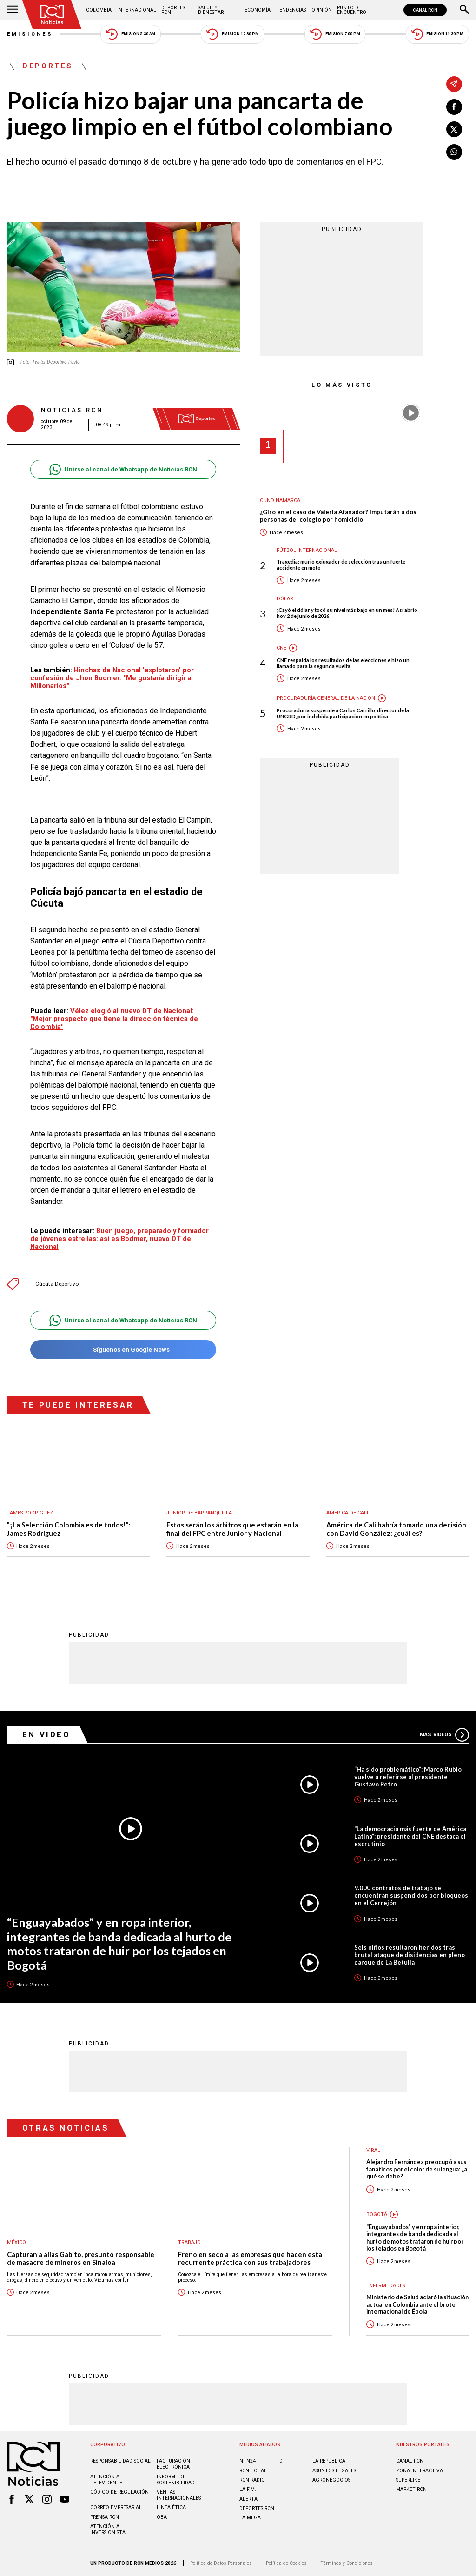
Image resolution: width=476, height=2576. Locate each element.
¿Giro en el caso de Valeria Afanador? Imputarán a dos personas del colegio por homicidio (338, 516)
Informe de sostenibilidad (176, 2475)
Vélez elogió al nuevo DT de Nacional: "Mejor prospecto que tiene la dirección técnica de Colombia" (114, 1019)
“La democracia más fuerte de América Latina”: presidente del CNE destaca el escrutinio (410, 1831)
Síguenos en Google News (123, 1345)
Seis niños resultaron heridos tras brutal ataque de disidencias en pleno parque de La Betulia (409, 1950)
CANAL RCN (425, 10)
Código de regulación (119, 2487)
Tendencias (291, 10)
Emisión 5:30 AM (130, 34)
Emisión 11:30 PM (437, 34)
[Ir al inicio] (52, 14)
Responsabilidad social (120, 2456)
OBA (162, 2513)
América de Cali (347, 1508)
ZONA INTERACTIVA (419, 2466)
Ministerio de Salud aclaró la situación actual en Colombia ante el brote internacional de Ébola (417, 2299)
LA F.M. (247, 2485)
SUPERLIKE (408, 2475)
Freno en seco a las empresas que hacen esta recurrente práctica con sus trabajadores (250, 2254)
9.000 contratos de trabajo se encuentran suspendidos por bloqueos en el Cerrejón (411, 1890)
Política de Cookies (286, 2559)
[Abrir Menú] (12, 10)
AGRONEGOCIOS (331, 2475)
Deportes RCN (173, 10)
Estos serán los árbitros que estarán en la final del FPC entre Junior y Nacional (232, 1524)
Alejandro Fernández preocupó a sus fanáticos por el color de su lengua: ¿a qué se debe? (416, 2164)
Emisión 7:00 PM (335, 34)
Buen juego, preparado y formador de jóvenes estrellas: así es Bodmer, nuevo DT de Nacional (119, 1234)
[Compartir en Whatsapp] (454, 152)
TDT (281, 2456)
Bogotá (376, 2210)
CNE (281, 648)
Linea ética (171, 2503)
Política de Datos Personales (221, 2559)
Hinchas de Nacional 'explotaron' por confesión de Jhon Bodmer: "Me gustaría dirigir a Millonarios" (112, 678)
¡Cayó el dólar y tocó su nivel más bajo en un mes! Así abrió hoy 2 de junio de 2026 (347, 613)
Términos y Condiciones (346, 2559)
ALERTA (248, 2494)
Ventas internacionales (179, 2490)
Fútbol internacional (307, 550)
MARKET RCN (411, 2485)
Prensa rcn (104, 2513)
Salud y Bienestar (211, 10)
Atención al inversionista (108, 2525)
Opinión (321, 10)
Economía (258, 10)
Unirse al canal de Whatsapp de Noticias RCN (123, 469)
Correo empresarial (116, 2503)
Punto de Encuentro (351, 10)
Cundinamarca (280, 501)
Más (444, 1730)
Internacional (136, 10)
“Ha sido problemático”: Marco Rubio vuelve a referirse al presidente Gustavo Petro (408, 1772)
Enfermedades (385, 2281)
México (16, 2238)
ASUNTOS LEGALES (334, 2466)
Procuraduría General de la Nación (326, 698)
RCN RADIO (252, 2475)
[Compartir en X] (454, 129)
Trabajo (189, 2238)
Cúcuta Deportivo (57, 1279)
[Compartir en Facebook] (454, 107)
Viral (373, 2146)
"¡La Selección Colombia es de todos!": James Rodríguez (69, 1524)
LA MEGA (250, 2513)
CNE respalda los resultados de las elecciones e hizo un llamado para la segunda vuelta (343, 663)
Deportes (48, 66)
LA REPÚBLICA (328, 2456)
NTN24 (247, 2456)
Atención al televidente (106, 2475)
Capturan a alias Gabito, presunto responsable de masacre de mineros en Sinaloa (80, 2254)
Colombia (99, 10)
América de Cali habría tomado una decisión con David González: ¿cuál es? (396, 1524)
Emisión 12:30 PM (232, 34)
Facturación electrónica (173, 2459)
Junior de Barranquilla (199, 1508)
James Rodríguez (30, 1508)
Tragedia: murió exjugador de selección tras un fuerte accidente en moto (341, 564)
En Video (46, 1729)
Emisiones (30, 34)
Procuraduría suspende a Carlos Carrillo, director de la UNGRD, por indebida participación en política (343, 713)
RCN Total (253, 2466)
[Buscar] (464, 10)
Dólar (285, 599)
